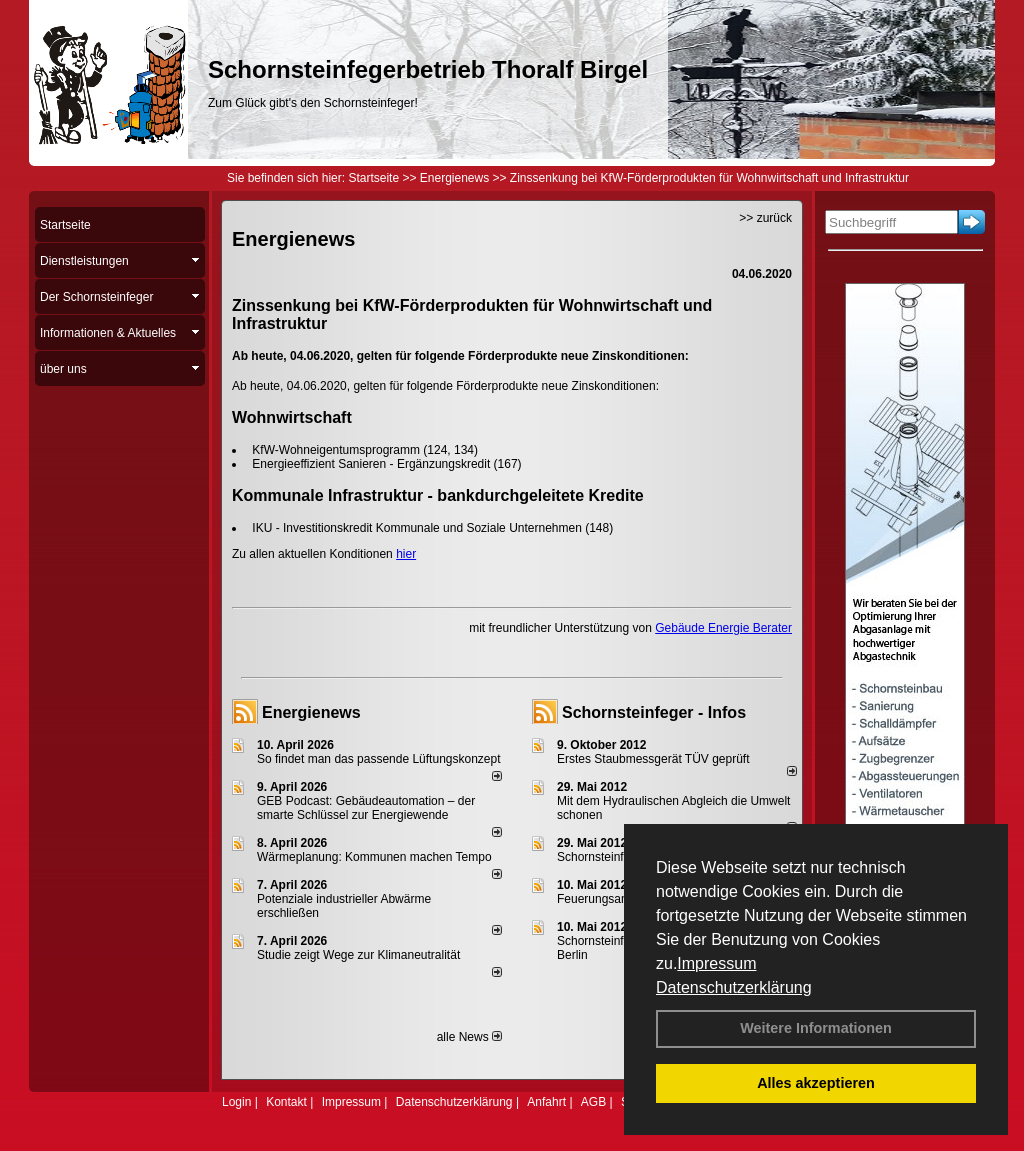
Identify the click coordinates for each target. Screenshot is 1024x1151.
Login (236, 1102)
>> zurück (765, 218)
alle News (469, 1037)
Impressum (716, 963)
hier (406, 554)
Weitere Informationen (816, 1028)
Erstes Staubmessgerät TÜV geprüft (653, 759)
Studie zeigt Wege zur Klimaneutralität (358, 955)
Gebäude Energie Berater (723, 628)
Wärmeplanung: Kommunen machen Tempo (374, 857)
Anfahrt (546, 1102)
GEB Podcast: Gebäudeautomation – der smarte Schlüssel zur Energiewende (366, 808)
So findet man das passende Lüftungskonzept (379, 759)
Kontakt (286, 1102)
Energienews (311, 712)
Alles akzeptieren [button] (816, 1083)
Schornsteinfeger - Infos (654, 712)
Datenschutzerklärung (734, 987)
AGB (593, 1102)
